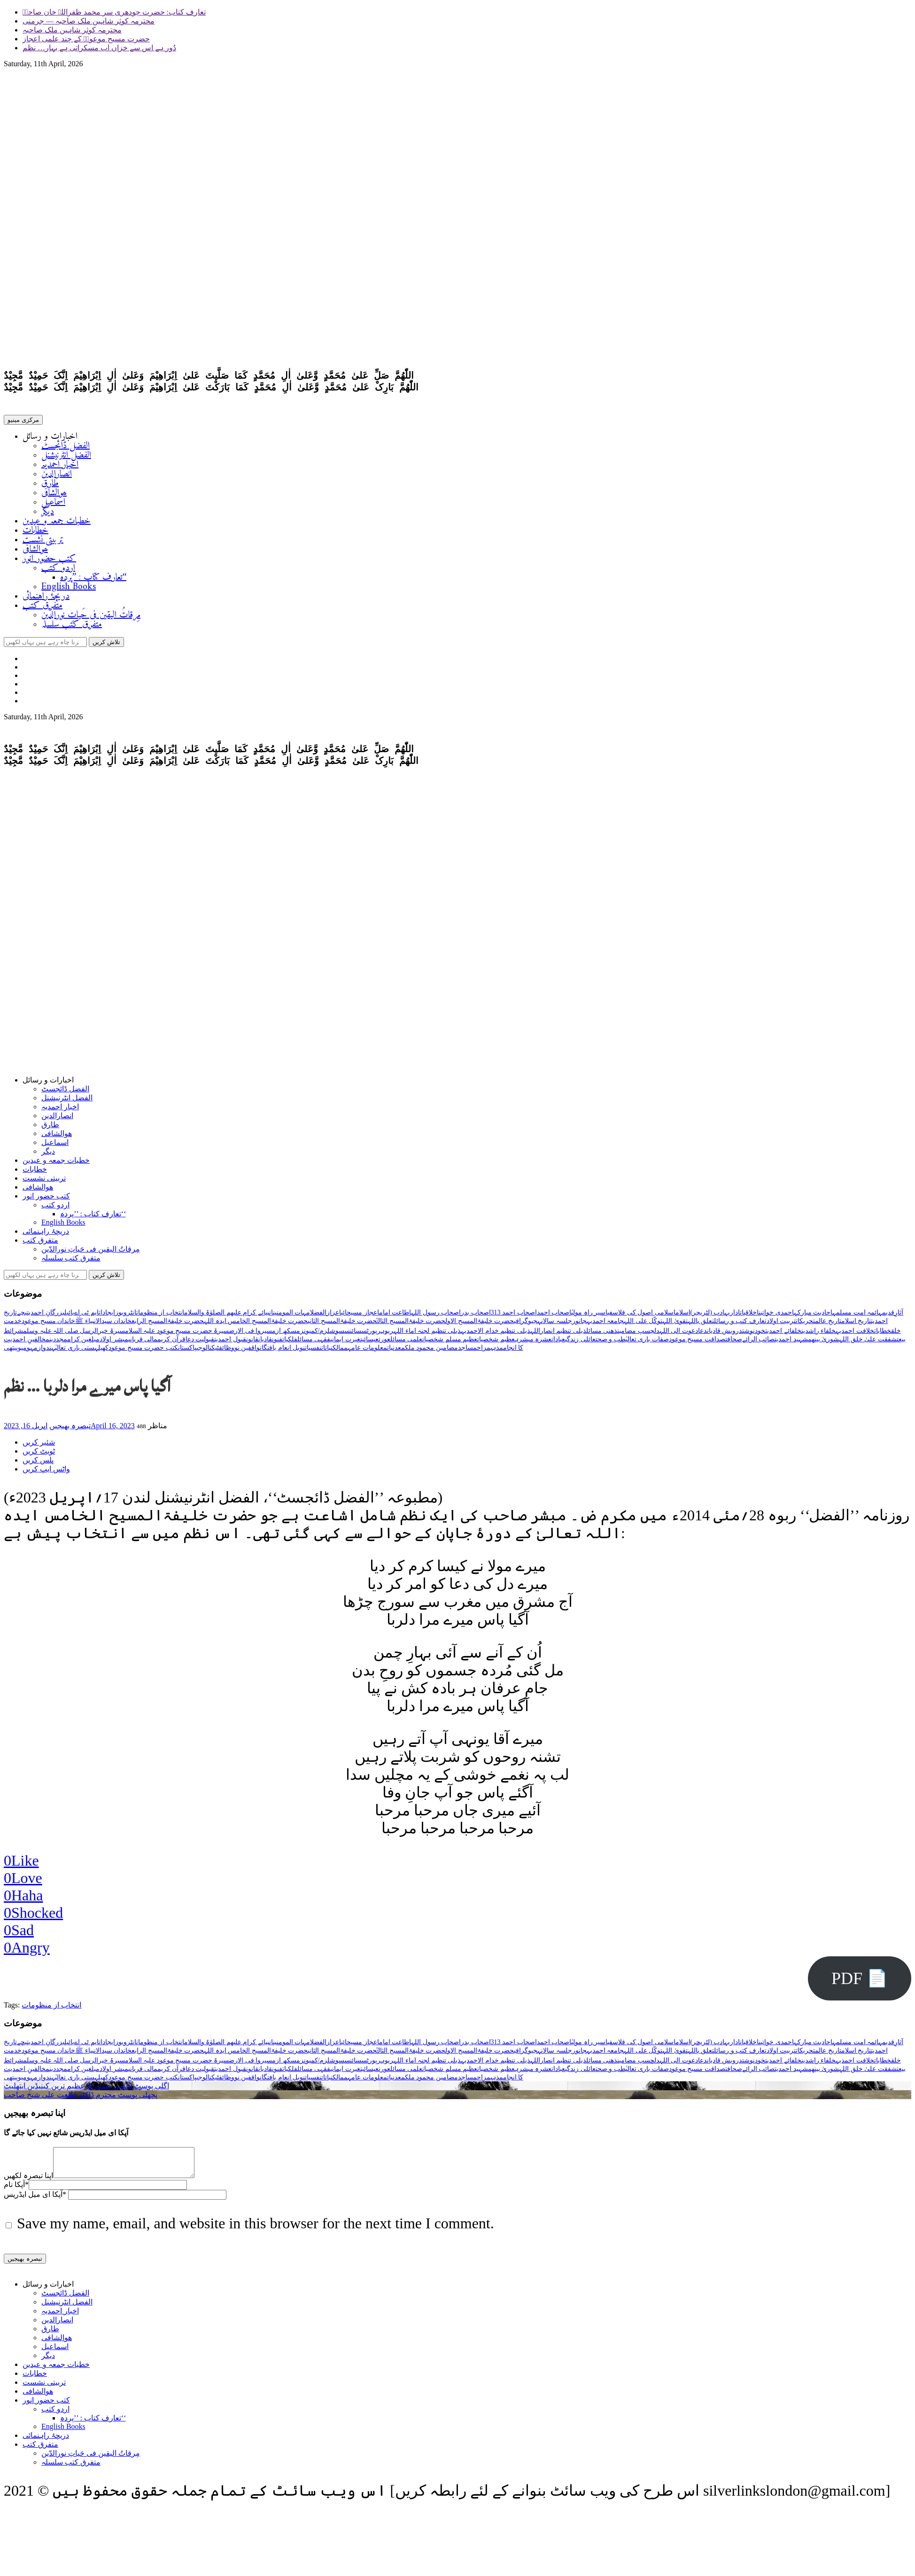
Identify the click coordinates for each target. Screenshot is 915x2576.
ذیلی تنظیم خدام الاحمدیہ (495, 1334)
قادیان (265, 1342)
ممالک (340, 1351)
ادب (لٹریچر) (707, 1316)
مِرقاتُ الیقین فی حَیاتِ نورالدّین (90, 617)
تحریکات (805, 1324)
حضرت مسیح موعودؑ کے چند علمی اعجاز (86, 39)
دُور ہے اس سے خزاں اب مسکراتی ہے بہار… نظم (99, 48)
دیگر (47, 514)
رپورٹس (371, 1334)
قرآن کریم (171, 1342)
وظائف (226, 1351)
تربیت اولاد (781, 1324)
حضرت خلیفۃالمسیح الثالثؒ (411, 1324)
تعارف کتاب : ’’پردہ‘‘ (93, 579)
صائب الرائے (758, 1342)
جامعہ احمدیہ (605, 1324)
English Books (68, 589)
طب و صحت (611, 1342)
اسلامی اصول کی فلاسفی (641, 1316)
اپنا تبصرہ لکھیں (28, 2185)
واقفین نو (247, 1351)
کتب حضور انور (49, 561)
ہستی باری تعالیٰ (76, 1351)
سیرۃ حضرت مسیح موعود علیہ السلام (177, 1334)
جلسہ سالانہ (554, 1324)
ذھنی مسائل (602, 1334)
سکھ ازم (284, 1334)
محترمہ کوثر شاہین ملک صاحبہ (72, 30)
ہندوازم (44, 1351)
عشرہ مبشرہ (533, 1342)
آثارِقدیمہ (890, 1316)
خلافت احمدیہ (855, 1334)
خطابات (35, 532)
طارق (50, 485)
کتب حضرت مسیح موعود (143, 1351)
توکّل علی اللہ (643, 1324)
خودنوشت (753, 1334)
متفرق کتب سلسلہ (71, 626)
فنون (277, 1342)
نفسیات (313, 1351)
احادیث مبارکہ (813, 1316)
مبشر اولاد (114, 1342)
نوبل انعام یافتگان (282, 1351)
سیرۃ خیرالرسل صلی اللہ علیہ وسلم (74, 1334)
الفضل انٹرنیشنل (66, 457)
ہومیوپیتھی (19, 1351)
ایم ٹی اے (86, 1316)
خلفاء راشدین (818, 1334)
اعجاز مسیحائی (360, 1316)
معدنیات (396, 1351)
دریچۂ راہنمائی (46, 598)
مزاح (483, 1351)
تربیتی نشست (43, 542)
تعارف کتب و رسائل (740, 1324)
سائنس (352, 1334)
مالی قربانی (143, 1342)
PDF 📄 (859, 1982)
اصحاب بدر (476, 1316)
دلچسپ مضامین (638, 1334)
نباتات (327, 1351)
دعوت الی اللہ (678, 1334)
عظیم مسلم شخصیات (449, 1342)
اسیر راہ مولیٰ (589, 1316)
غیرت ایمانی (345, 1342)
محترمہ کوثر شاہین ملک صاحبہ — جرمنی (89, 21)
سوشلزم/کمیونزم (320, 1334)
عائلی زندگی (580, 1342)
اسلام (682, 1316)
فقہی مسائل (314, 1342)
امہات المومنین (291, 1316)
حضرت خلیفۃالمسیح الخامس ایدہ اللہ (256, 1324)
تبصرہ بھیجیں (70, 1429)
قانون (252, 1342)
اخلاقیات (749, 1316)
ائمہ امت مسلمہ (855, 1316)
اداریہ (732, 1316)
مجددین (58, 1342)
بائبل (69, 1316)
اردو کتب (58, 570)
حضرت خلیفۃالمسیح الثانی (342, 1324)
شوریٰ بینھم (823, 1342)
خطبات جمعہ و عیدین (57, 523)
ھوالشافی (54, 495)
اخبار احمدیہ (59, 467)
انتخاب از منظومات (160, 1316)
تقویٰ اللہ (675, 1324)
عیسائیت (369, 1342)
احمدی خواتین (776, 1316)
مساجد (467, 1351)
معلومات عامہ (367, 1351)
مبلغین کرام (83, 1342)
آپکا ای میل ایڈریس (35, 2204)
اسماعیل (53, 504)
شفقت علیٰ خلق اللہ (868, 1342)
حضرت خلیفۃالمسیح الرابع (168, 1324)
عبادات (558, 1342)
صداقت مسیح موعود (697, 1342)
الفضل (318, 1316)
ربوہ (387, 1334)
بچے (22, 1316)
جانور (579, 1324)
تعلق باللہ (701, 1324)
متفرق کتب (42, 607)
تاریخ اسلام (856, 1324)
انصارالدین (56, 476)
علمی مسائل (406, 1342)
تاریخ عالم (828, 1324)
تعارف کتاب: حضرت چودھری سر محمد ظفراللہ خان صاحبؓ (114, 12)
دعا (702, 1334)
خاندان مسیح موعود (48, 1324)
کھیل (103, 1351)
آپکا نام (16, 2194)
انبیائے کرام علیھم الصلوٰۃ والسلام (228, 1316)
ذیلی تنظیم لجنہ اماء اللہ (427, 1334)
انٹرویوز (125, 1316)
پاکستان (187, 1351)
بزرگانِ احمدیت (45, 1316)
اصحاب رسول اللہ (436, 1316)
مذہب (496, 1351)
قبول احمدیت (230, 1342)
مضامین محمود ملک (431, 1351)
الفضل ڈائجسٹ (65, 448)
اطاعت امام (395, 1316)
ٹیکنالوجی (207, 1351)
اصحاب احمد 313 (514, 1316)
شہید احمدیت (791, 1342)
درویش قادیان (725, 1334)
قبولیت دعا (200, 1342)
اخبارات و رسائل (50, 438)
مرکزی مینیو (23, 421)
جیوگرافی (525, 1324)
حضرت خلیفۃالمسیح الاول (479, 1324)
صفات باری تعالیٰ (647, 1342)
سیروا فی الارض (250, 1334)
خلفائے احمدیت (783, 1334)
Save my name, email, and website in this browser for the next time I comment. (255, 2232)
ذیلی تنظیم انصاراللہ (558, 1334)
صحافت (733, 1342)
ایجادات (107, 1316)
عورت (384, 1342)
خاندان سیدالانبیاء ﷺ (103, 1324)
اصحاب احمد (554, 1316)
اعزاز (333, 1316)
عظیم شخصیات (496, 1342)
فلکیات (289, 1342)
